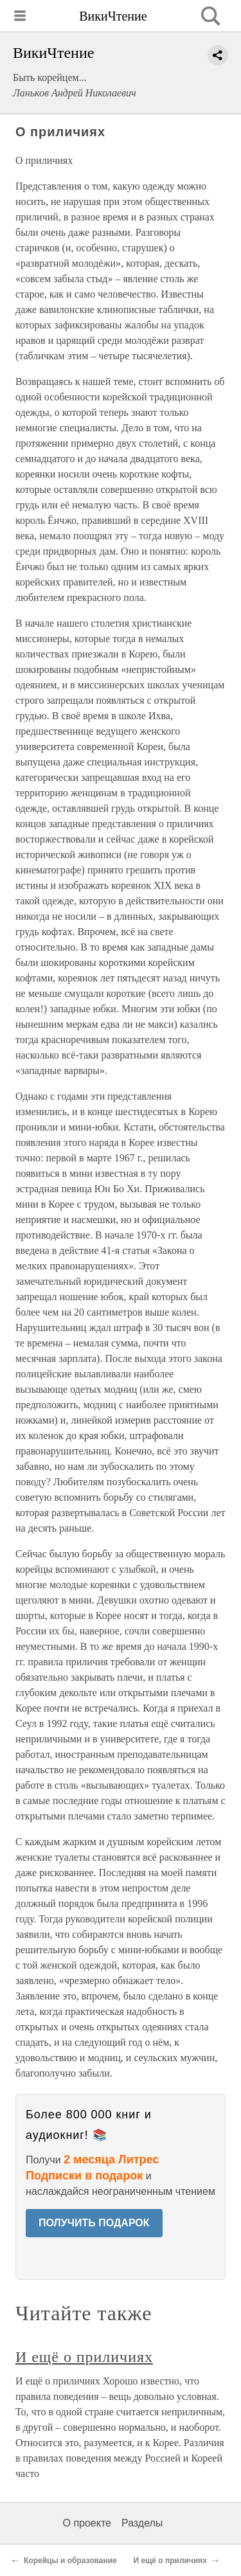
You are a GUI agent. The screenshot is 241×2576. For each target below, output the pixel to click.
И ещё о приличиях (84, 2356)
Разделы (142, 2523)
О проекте (87, 2523)
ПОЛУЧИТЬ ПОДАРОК (94, 2222)
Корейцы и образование (70, 2560)
